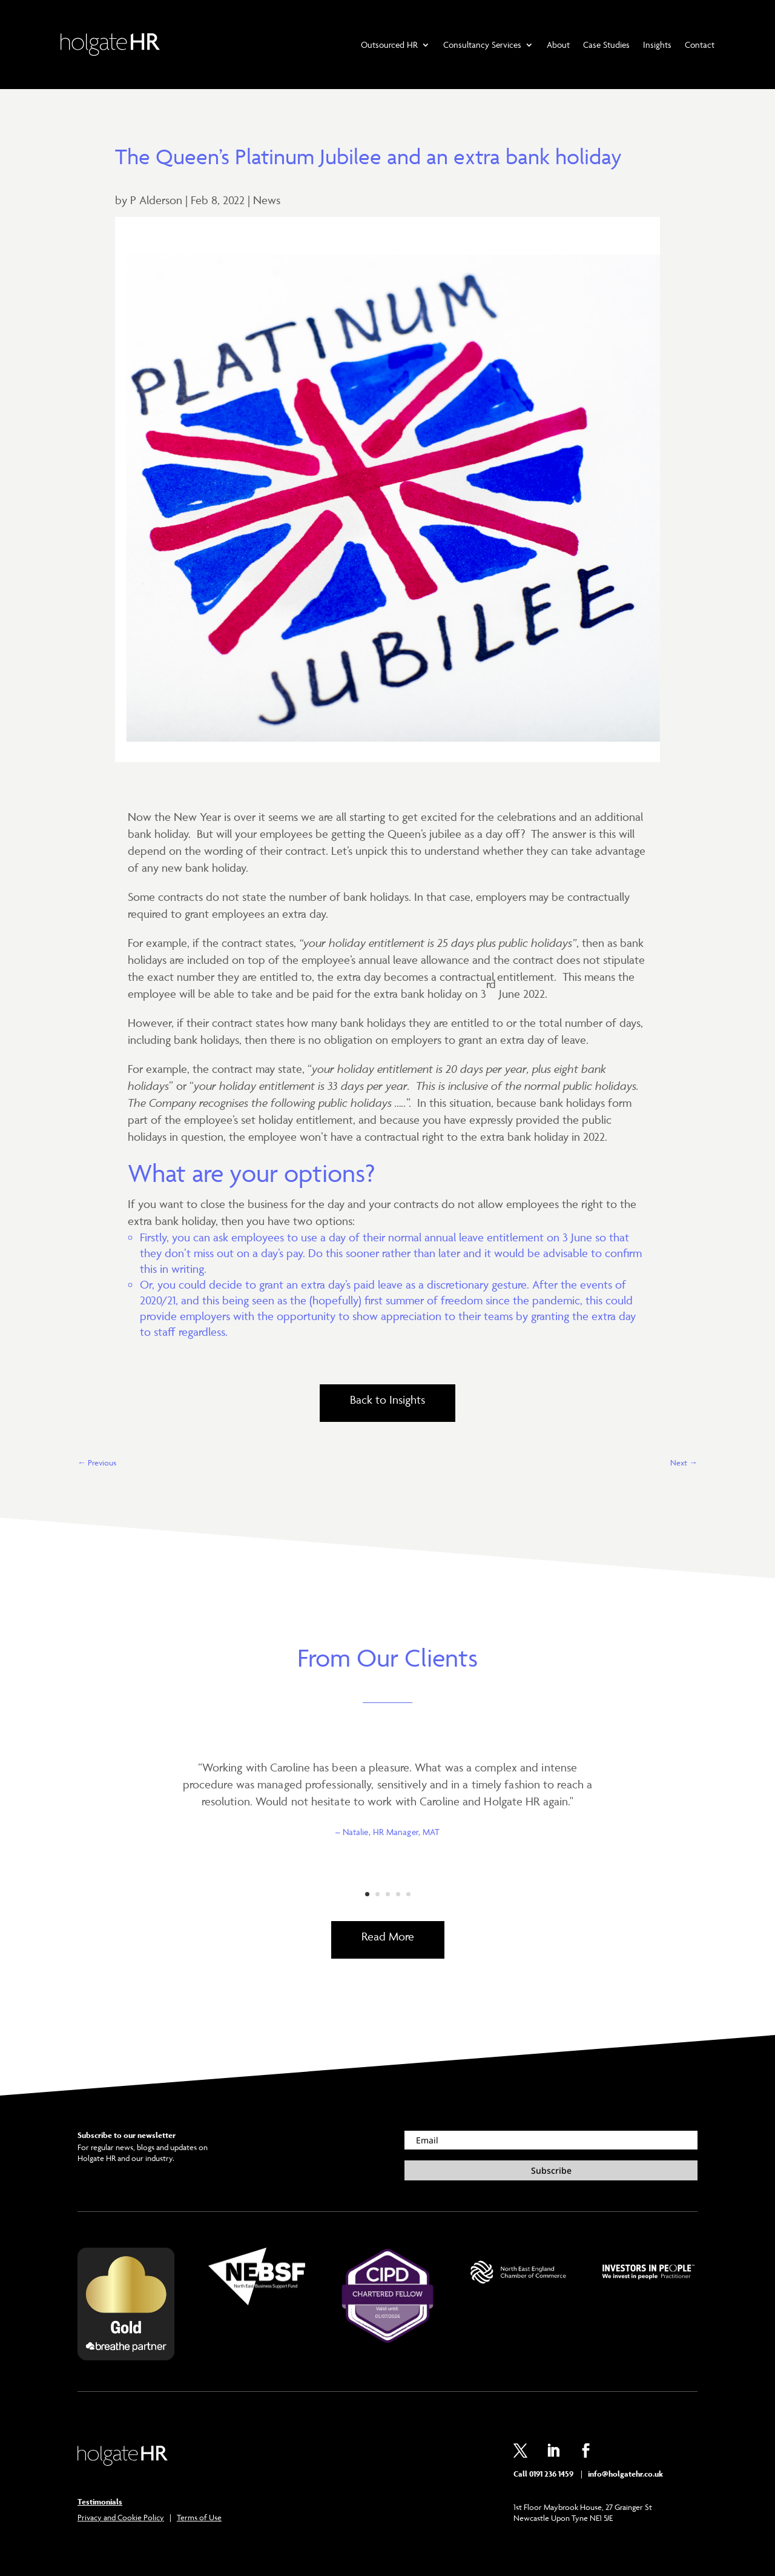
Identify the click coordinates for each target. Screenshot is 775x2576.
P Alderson (156, 200)
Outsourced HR (389, 44)
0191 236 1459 (551, 2474)
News (266, 200)
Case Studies (606, 44)
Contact (699, 44)
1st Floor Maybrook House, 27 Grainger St (582, 2507)
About (558, 44)
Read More (387, 1936)
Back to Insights (387, 1399)
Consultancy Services (482, 44)
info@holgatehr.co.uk (624, 2474)
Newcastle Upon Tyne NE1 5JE (563, 2518)
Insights (657, 44)
